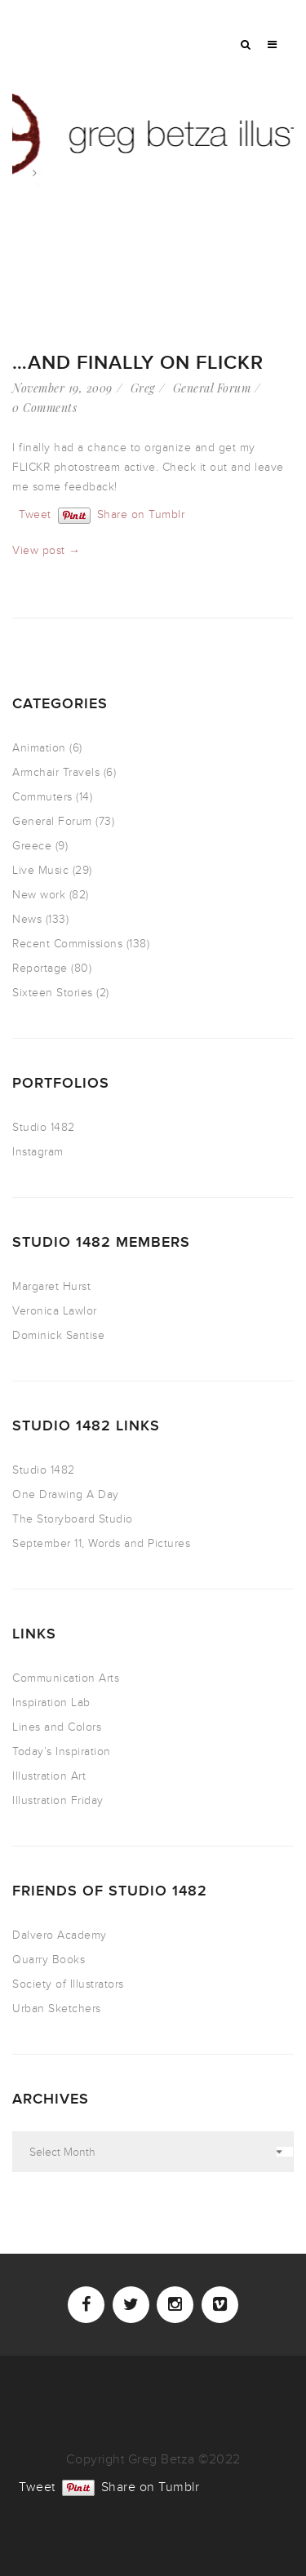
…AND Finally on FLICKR (138, 363)
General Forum (212, 388)
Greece (31, 846)
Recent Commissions (67, 944)
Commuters (42, 797)
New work (38, 895)
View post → (46, 550)
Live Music (40, 870)
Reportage (40, 968)
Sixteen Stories (52, 993)
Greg (143, 388)
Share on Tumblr (141, 514)
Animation (39, 748)
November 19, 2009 (62, 388)
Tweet (35, 514)
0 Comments (44, 407)
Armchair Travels (56, 772)
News (27, 919)
